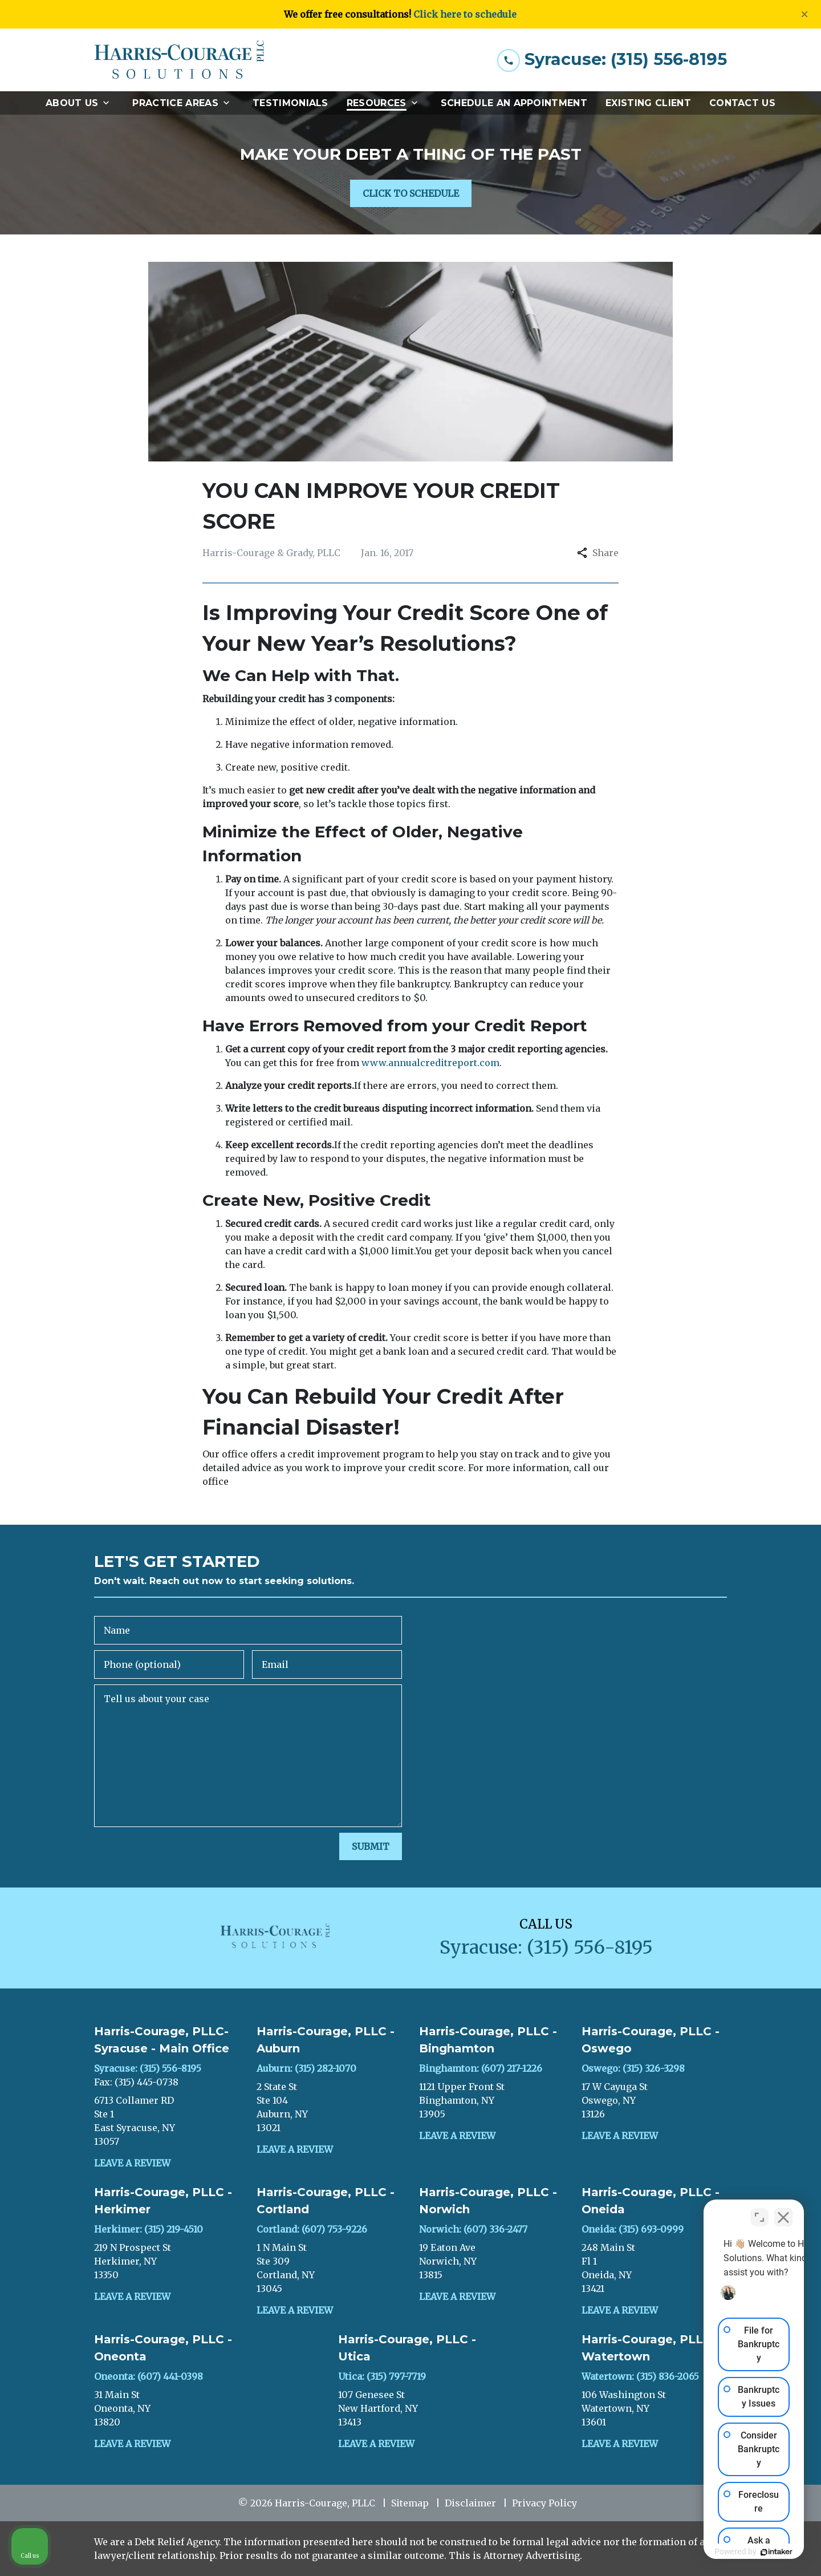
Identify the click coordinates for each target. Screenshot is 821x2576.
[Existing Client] (648, 103)
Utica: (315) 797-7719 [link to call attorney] (382, 2376)
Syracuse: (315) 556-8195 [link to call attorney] (147, 2068)
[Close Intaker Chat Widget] (783, 2211)
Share (598, 552)
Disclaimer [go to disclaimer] (470, 2503)
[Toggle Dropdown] (109, 103)
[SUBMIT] (370, 1846)
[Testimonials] (290, 103)
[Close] (804, 14)
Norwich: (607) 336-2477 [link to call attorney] (473, 2229)
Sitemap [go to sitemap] (410, 2503)
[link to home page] (179, 60)
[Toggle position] (759, 2211)
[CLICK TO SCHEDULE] (411, 193)
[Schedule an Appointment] (514, 103)
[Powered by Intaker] (724, 2552)
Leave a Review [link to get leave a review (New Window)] (132, 2163)
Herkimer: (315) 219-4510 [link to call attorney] (148, 2229)
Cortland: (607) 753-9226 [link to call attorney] (312, 2229)
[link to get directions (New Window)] (166, 2120)
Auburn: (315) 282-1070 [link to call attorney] (306, 2068)
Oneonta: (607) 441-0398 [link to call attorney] (148, 2376)
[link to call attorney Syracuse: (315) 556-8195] (612, 59)
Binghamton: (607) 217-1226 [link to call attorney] (480, 2068)
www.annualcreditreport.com (430, 1062)
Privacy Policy (544, 2503)
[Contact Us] (742, 103)
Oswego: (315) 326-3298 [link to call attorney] (633, 2068)
